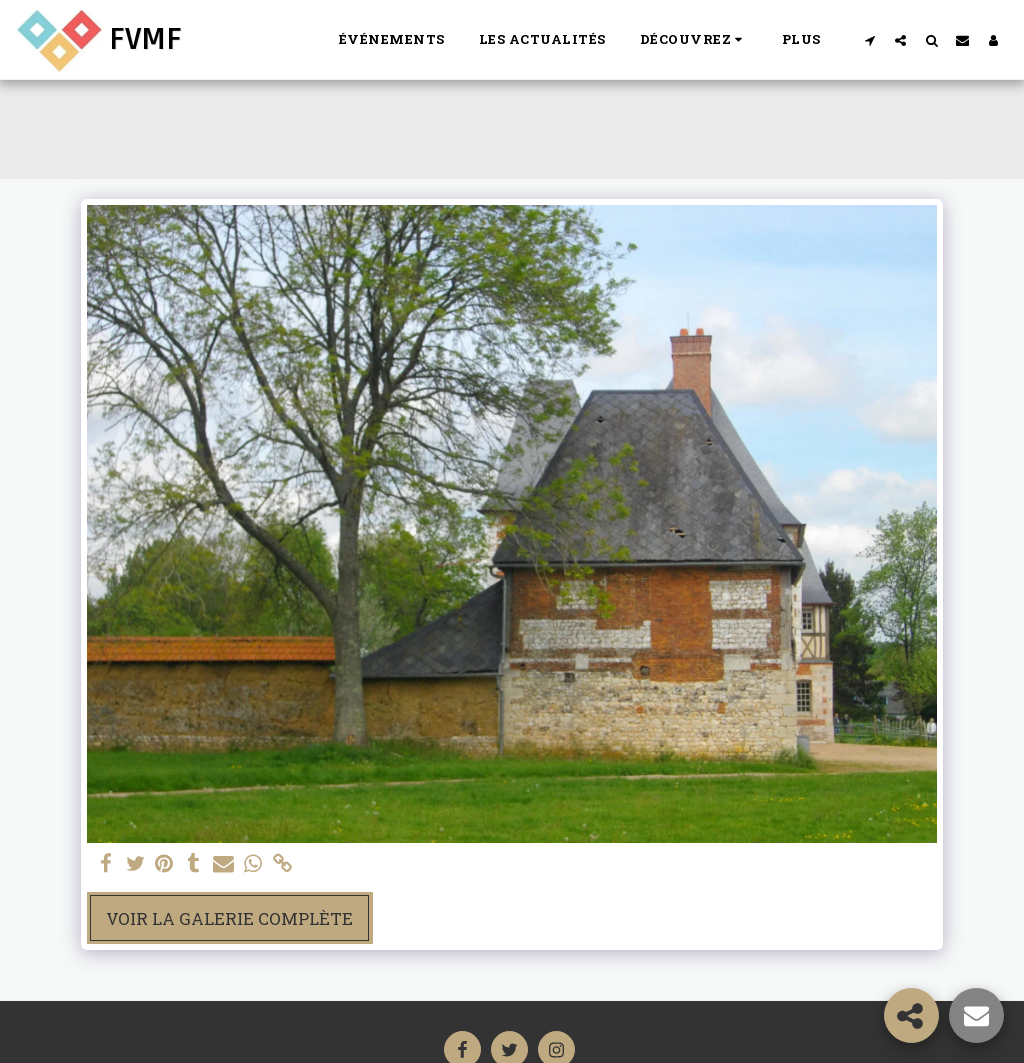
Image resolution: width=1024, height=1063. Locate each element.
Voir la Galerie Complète (229, 918)
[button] (694, 40)
